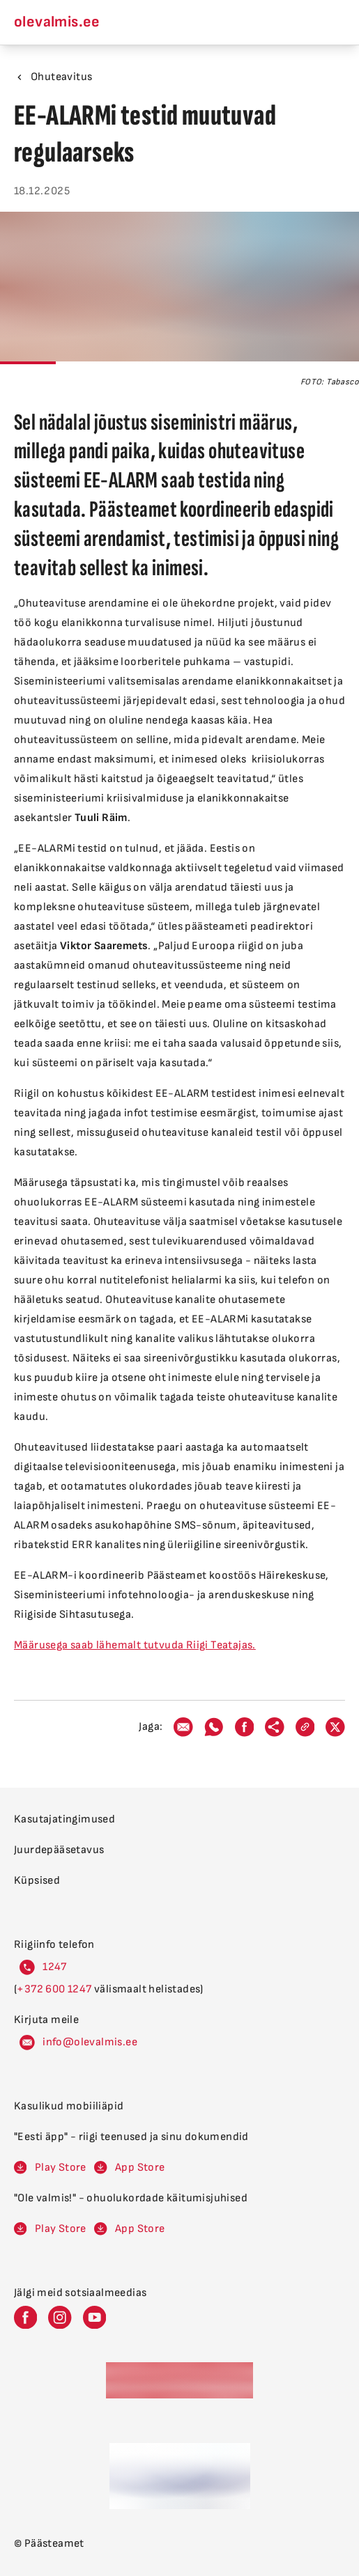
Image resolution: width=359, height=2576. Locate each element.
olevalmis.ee (57, 22)
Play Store (60, 2167)
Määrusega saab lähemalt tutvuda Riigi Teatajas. (135, 1645)
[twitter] (335, 1727)
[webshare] (274, 1727)
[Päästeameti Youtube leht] (94, 2317)
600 (56, 1989)
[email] (183, 1727)
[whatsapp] (214, 1727)
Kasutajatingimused (64, 1819)
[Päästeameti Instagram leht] (59, 2317)
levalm (97, 2042)
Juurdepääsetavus (59, 1850)
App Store (140, 2167)
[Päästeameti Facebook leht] (25, 2317)
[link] (305, 1727)
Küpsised (37, 1880)
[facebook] (244, 1727)
